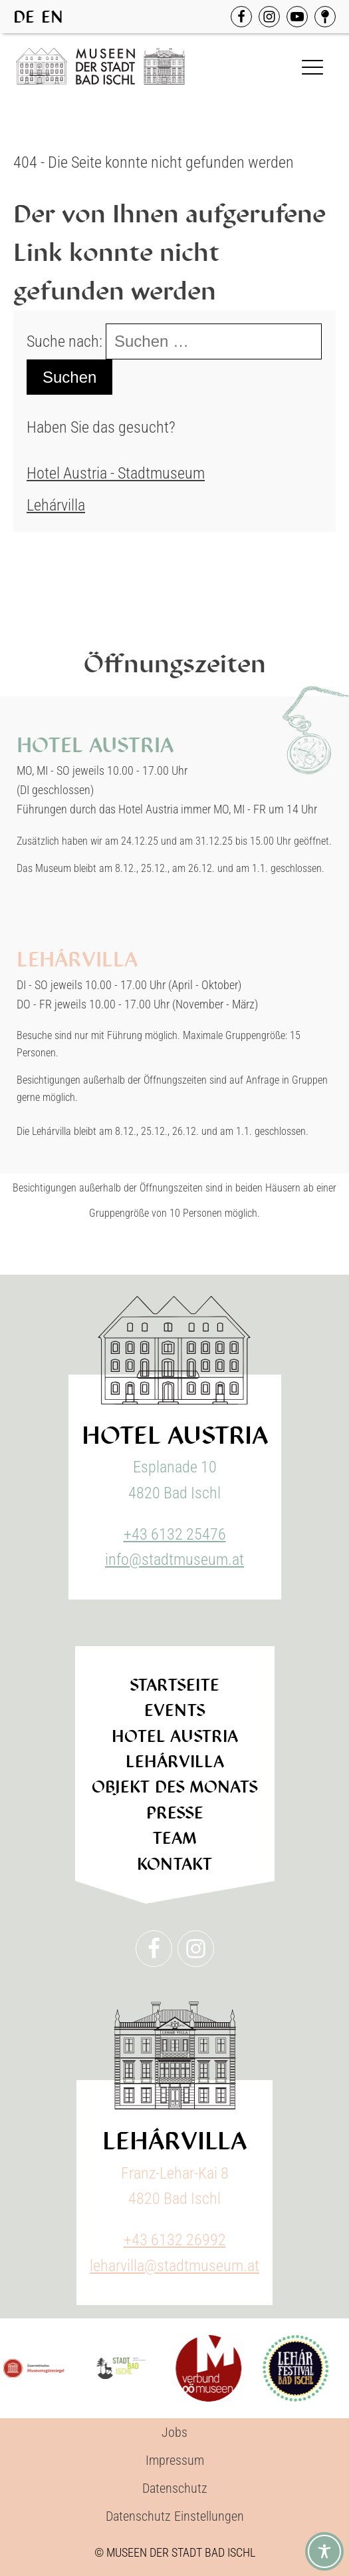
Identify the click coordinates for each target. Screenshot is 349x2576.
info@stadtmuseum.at (174, 1559)
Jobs (174, 2432)
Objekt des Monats (175, 1787)
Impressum (175, 2460)
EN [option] (52, 17)
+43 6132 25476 (175, 1534)
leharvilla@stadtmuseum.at (174, 2265)
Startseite (174, 1685)
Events (174, 1710)
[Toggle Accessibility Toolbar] (324, 2551)
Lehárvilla (56, 505)
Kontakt (175, 1864)
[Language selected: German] (41, 16)
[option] (52, 17)
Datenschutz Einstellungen (175, 2516)
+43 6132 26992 (175, 2240)
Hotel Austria (175, 1736)
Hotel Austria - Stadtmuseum (116, 473)
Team (174, 1838)
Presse (174, 1813)
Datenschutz (174, 2488)
